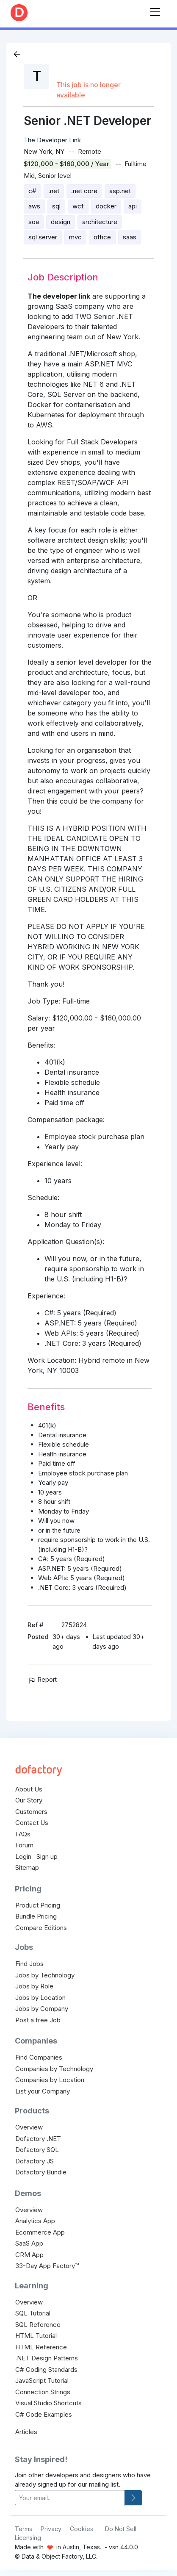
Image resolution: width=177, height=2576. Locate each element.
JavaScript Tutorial (42, 2380)
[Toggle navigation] (155, 10)
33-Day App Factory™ (47, 2266)
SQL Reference (38, 2325)
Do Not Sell (120, 2528)
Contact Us (31, 1823)
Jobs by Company (41, 2009)
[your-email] (70, 2498)
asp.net (120, 191)
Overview (29, 2127)
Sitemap (27, 1867)
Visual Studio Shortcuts (48, 2403)
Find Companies (38, 2057)
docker (106, 206)
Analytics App (35, 2221)
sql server (42, 237)
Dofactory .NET (38, 2139)
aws (34, 206)
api (132, 206)
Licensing (28, 2537)
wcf (78, 206)
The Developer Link (52, 140)
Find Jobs (29, 1964)
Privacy (51, 2528)
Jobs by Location (40, 1998)
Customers (31, 1812)
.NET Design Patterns (46, 2358)
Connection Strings (42, 2392)
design (60, 222)
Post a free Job (38, 2020)
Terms (23, 2528)
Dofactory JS (34, 2161)
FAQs (22, 1834)
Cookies (81, 2528)
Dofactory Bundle (40, 2172)
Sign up (47, 1856)
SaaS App (29, 2243)
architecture (99, 222)
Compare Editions (41, 1928)
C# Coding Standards (46, 2369)
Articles (26, 2432)
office (102, 237)
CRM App (29, 2255)
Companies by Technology (54, 2069)
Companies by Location (49, 2080)
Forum (24, 1845)
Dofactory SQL (37, 2150)
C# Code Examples (43, 2414)
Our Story (28, 1800)
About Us (28, 1789)
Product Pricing (37, 1905)
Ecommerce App (40, 2232)
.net (53, 191)
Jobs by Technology (45, 1975)
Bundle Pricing (36, 1916)
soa (33, 222)
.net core (84, 191)
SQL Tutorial (32, 2313)
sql (56, 206)
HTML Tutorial (36, 2336)
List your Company (42, 2091)
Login (23, 1856)
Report (42, 1679)
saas (129, 237)
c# (32, 191)
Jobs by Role (34, 1986)
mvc (75, 237)
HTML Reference (41, 2347)
